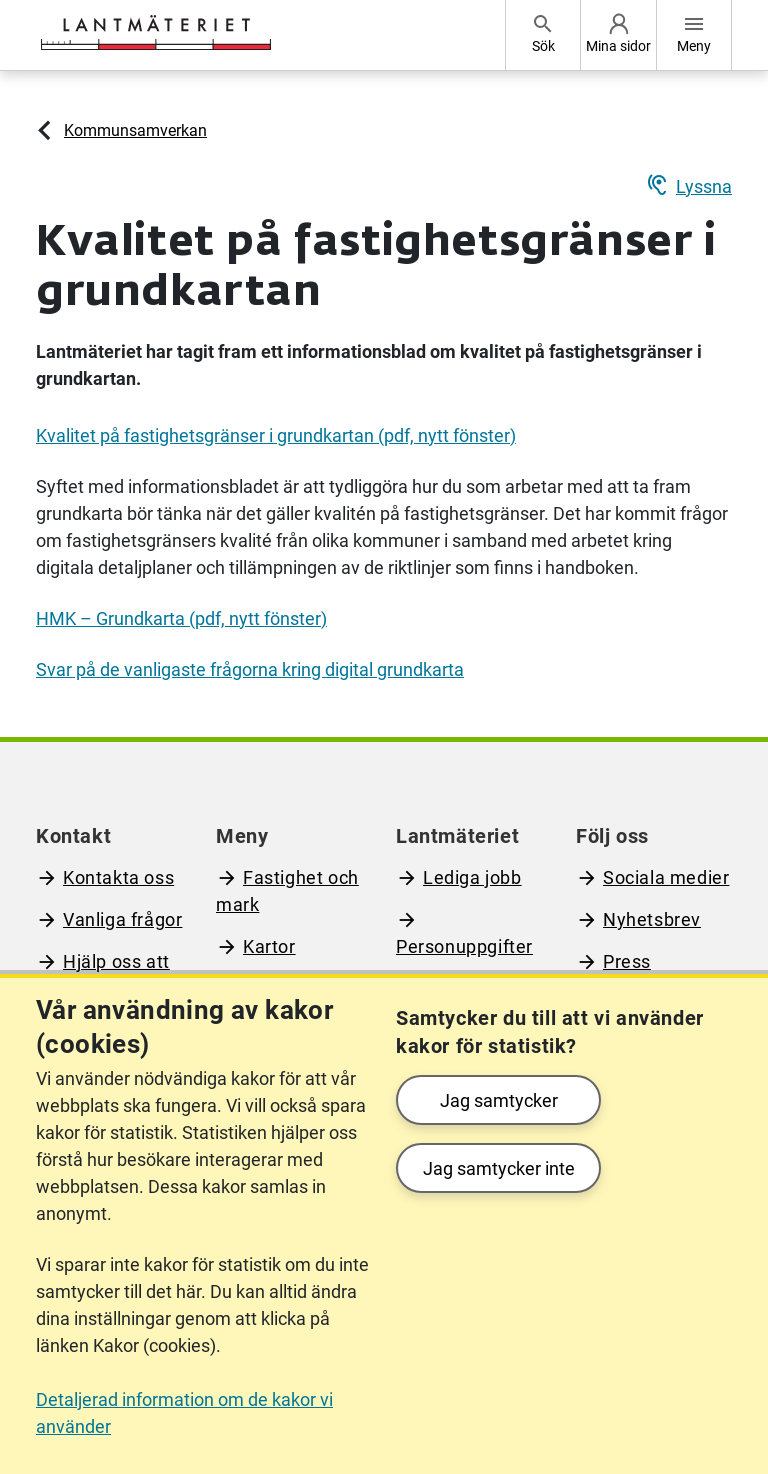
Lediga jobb (472, 877)
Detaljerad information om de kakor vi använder (184, 1413)
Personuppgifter (464, 946)
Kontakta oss (118, 877)
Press (627, 961)
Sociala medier (666, 877)
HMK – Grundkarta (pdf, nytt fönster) (181, 618)
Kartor (269, 946)
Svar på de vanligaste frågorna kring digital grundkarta (250, 669)
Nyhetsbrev (652, 919)
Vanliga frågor (122, 919)
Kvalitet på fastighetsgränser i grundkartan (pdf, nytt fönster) (276, 435)
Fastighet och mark (287, 891)
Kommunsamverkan (135, 130)
